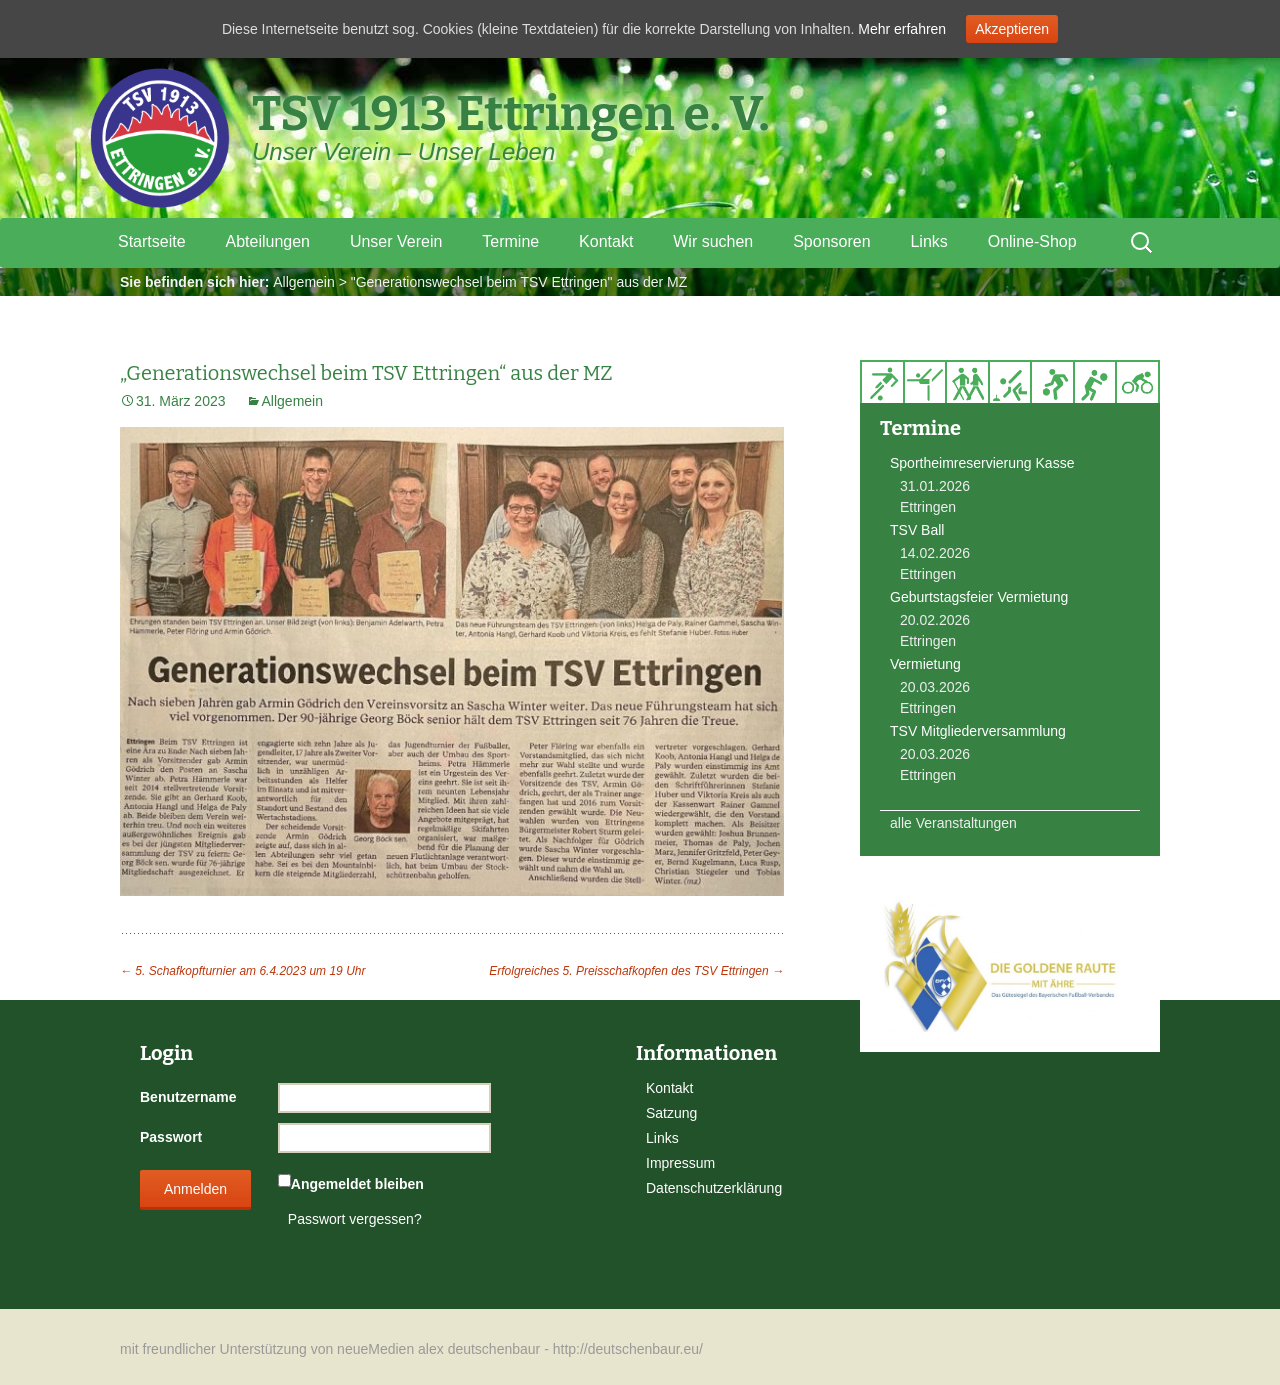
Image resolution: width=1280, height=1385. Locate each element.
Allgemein (303, 282)
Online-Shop (1032, 241)
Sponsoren (831, 241)
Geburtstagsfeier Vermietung (979, 597)
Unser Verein (396, 241)
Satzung (671, 1113)
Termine (510, 241)
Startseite (152, 241)
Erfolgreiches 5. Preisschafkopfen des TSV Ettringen (636, 971)
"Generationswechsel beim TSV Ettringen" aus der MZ (519, 282)
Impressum (680, 1163)
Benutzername (188, 1097)
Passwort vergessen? (355, 1219)
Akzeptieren (1012, 29)
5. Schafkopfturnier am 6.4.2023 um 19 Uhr (242, 971)
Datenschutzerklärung (714, 1188)
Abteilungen (267, 241)
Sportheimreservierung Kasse (982, 463)
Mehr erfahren (902, 29)
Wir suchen (713, 241)
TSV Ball (917, 530)
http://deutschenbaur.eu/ (628, 1349)
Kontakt (606, 241)
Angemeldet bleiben (357, 1184)
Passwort (171, 1137)
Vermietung (925, 664)
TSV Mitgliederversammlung (978, 731)
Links (928, 241)
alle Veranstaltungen (953, 823)
